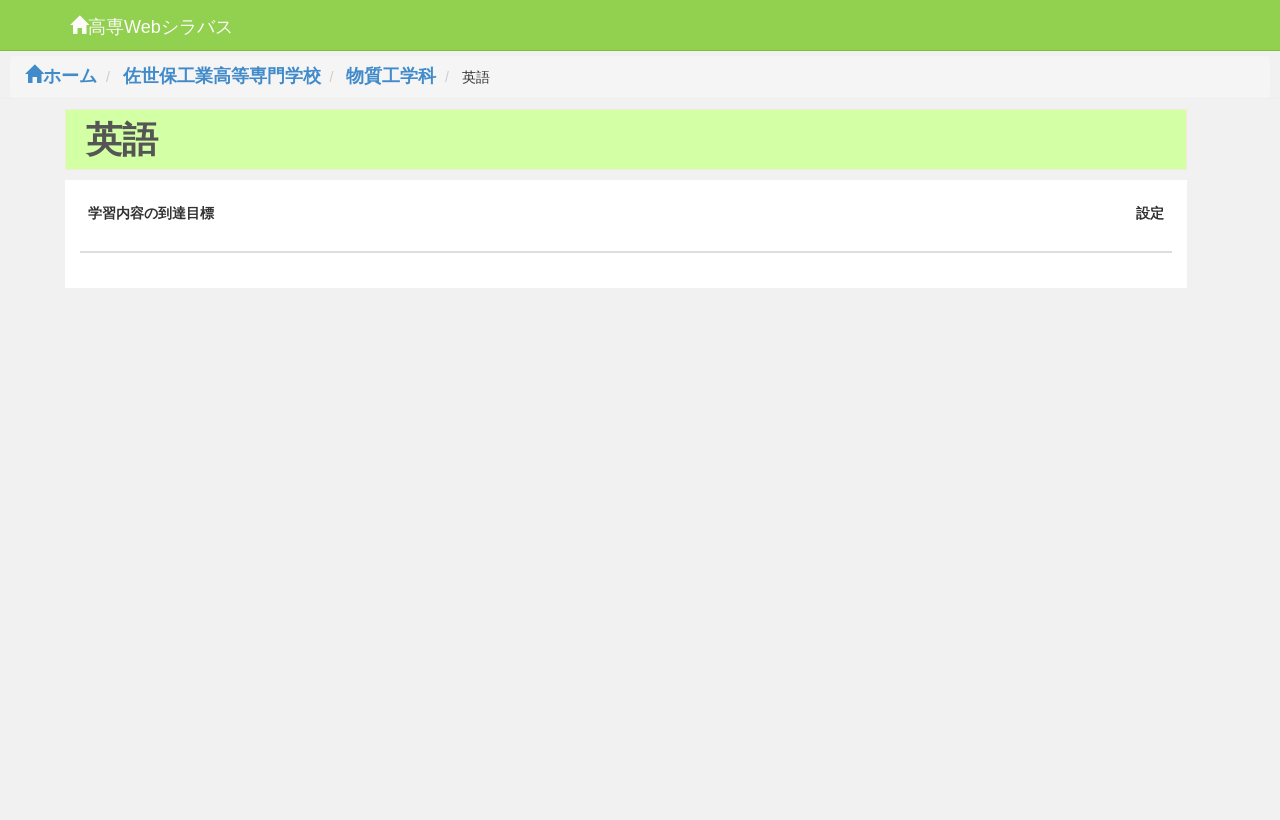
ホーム (61, 76)
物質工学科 (391, 76)
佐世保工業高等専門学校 (222, 76)
